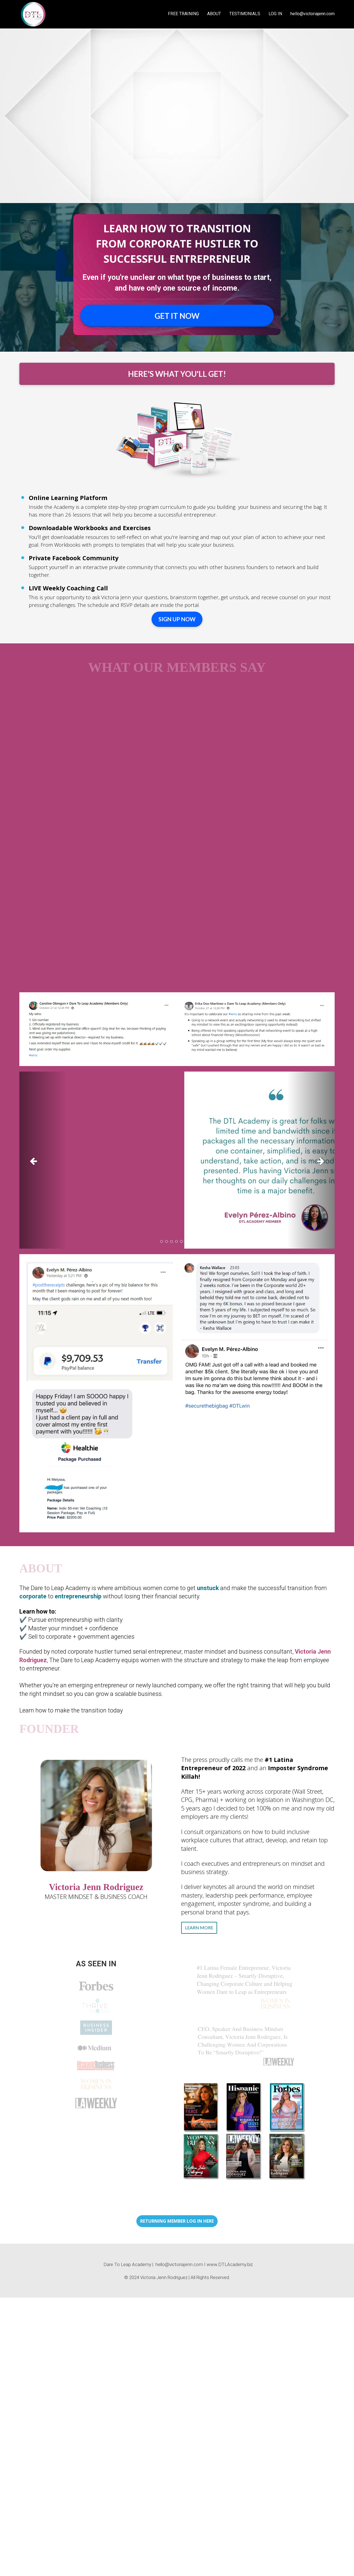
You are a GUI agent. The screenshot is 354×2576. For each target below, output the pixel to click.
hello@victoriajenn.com (312, 13)
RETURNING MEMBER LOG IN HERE (177, 2221)
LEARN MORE (199, 1927)
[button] (43, 1160)
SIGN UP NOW (177, 619)
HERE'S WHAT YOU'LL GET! (177, 373)
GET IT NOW (177, 315)
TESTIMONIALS (244, 13)
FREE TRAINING (183, 13)
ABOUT (214, 13)
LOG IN (275, 13)
